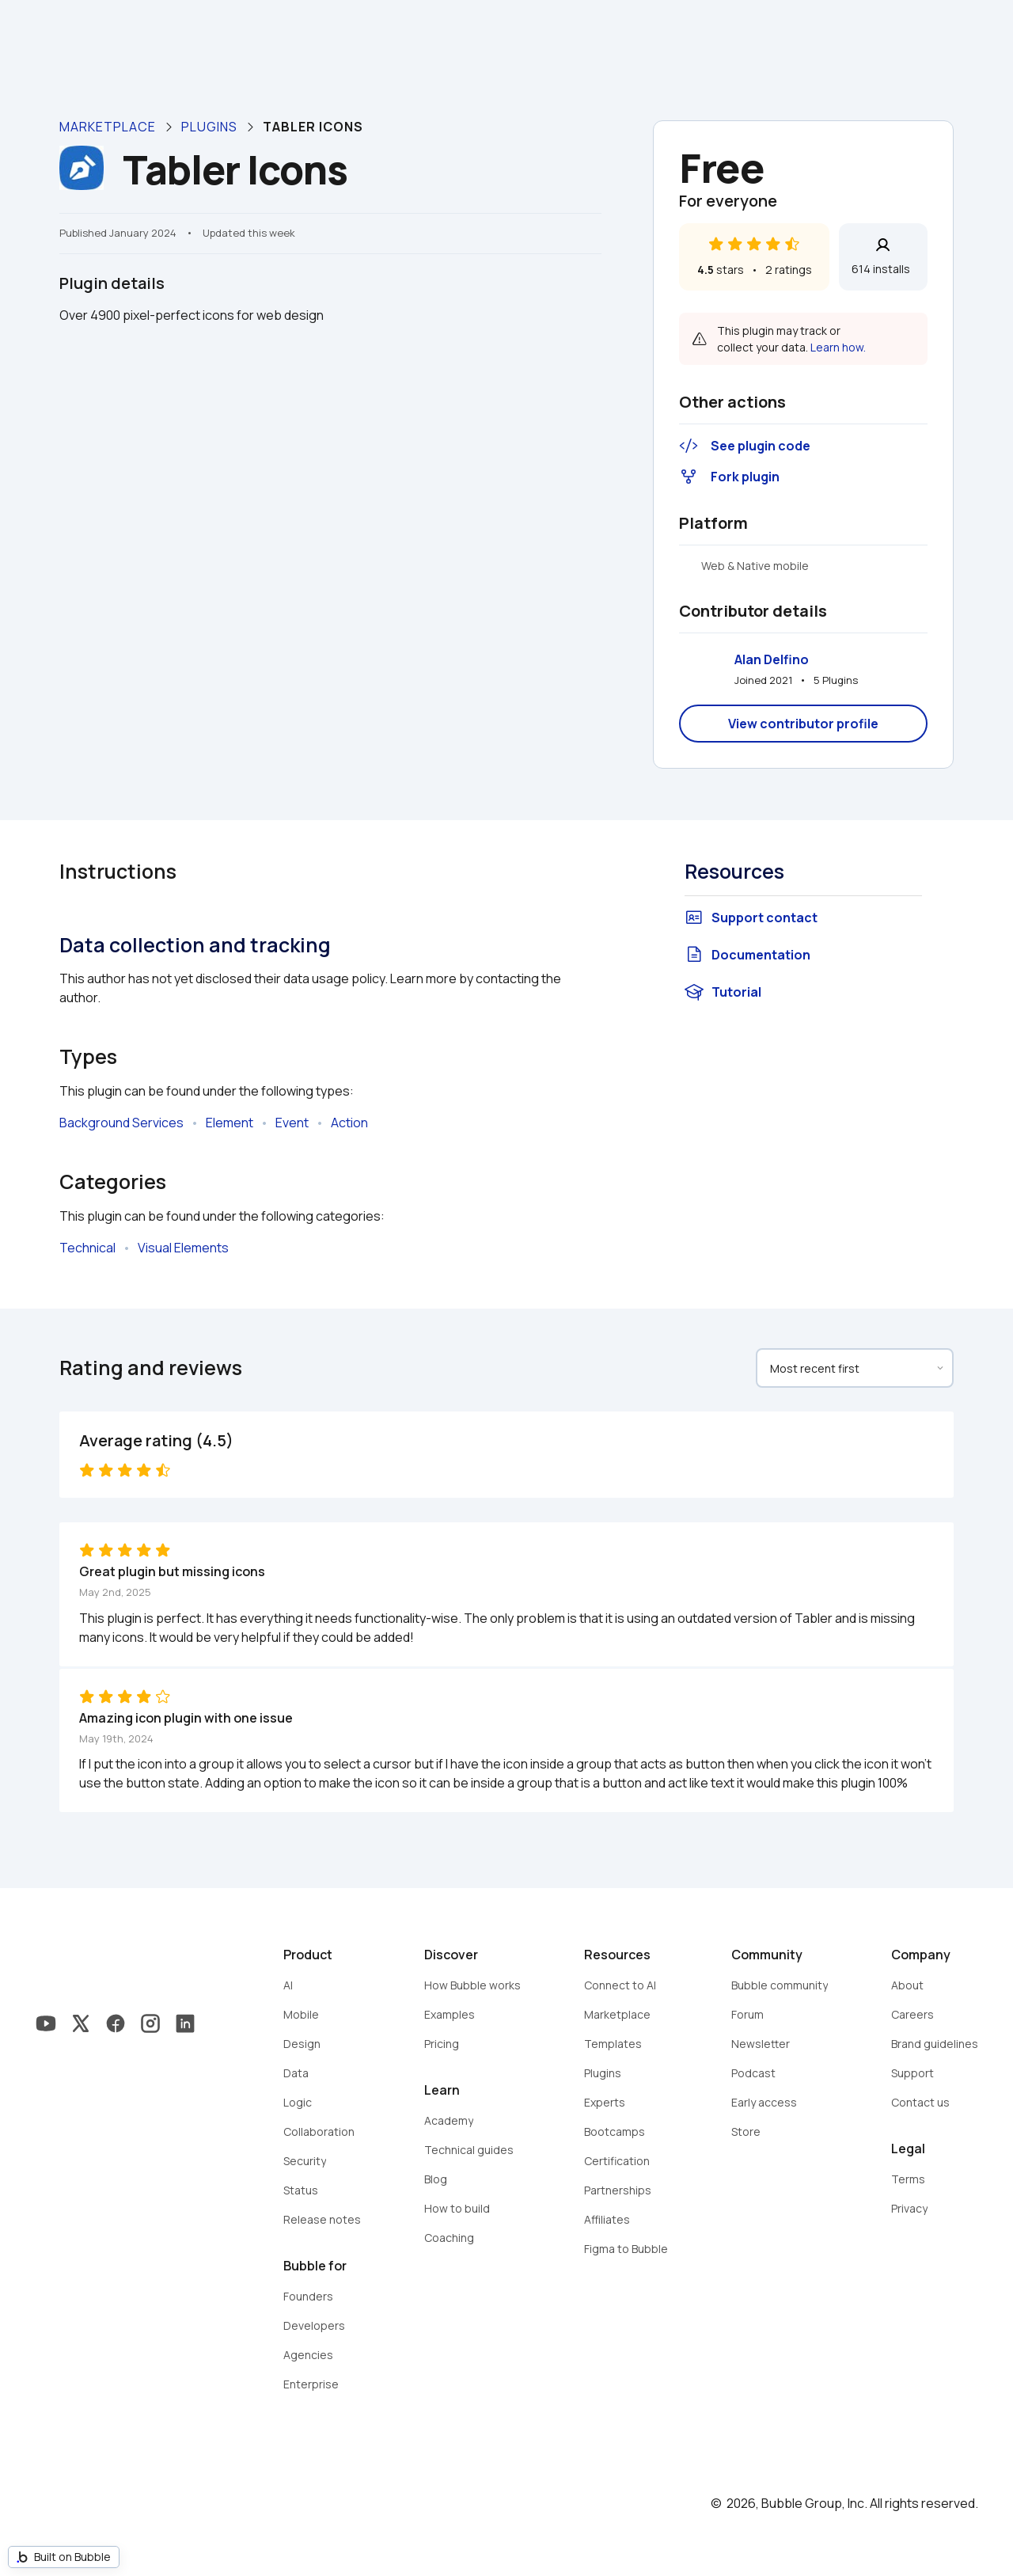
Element (229, 1122)
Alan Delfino (771, 659)
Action (349, 1122)
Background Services (121, 1122)
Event (292, 1122)
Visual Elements (183, 1247)
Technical (87, 1247)
